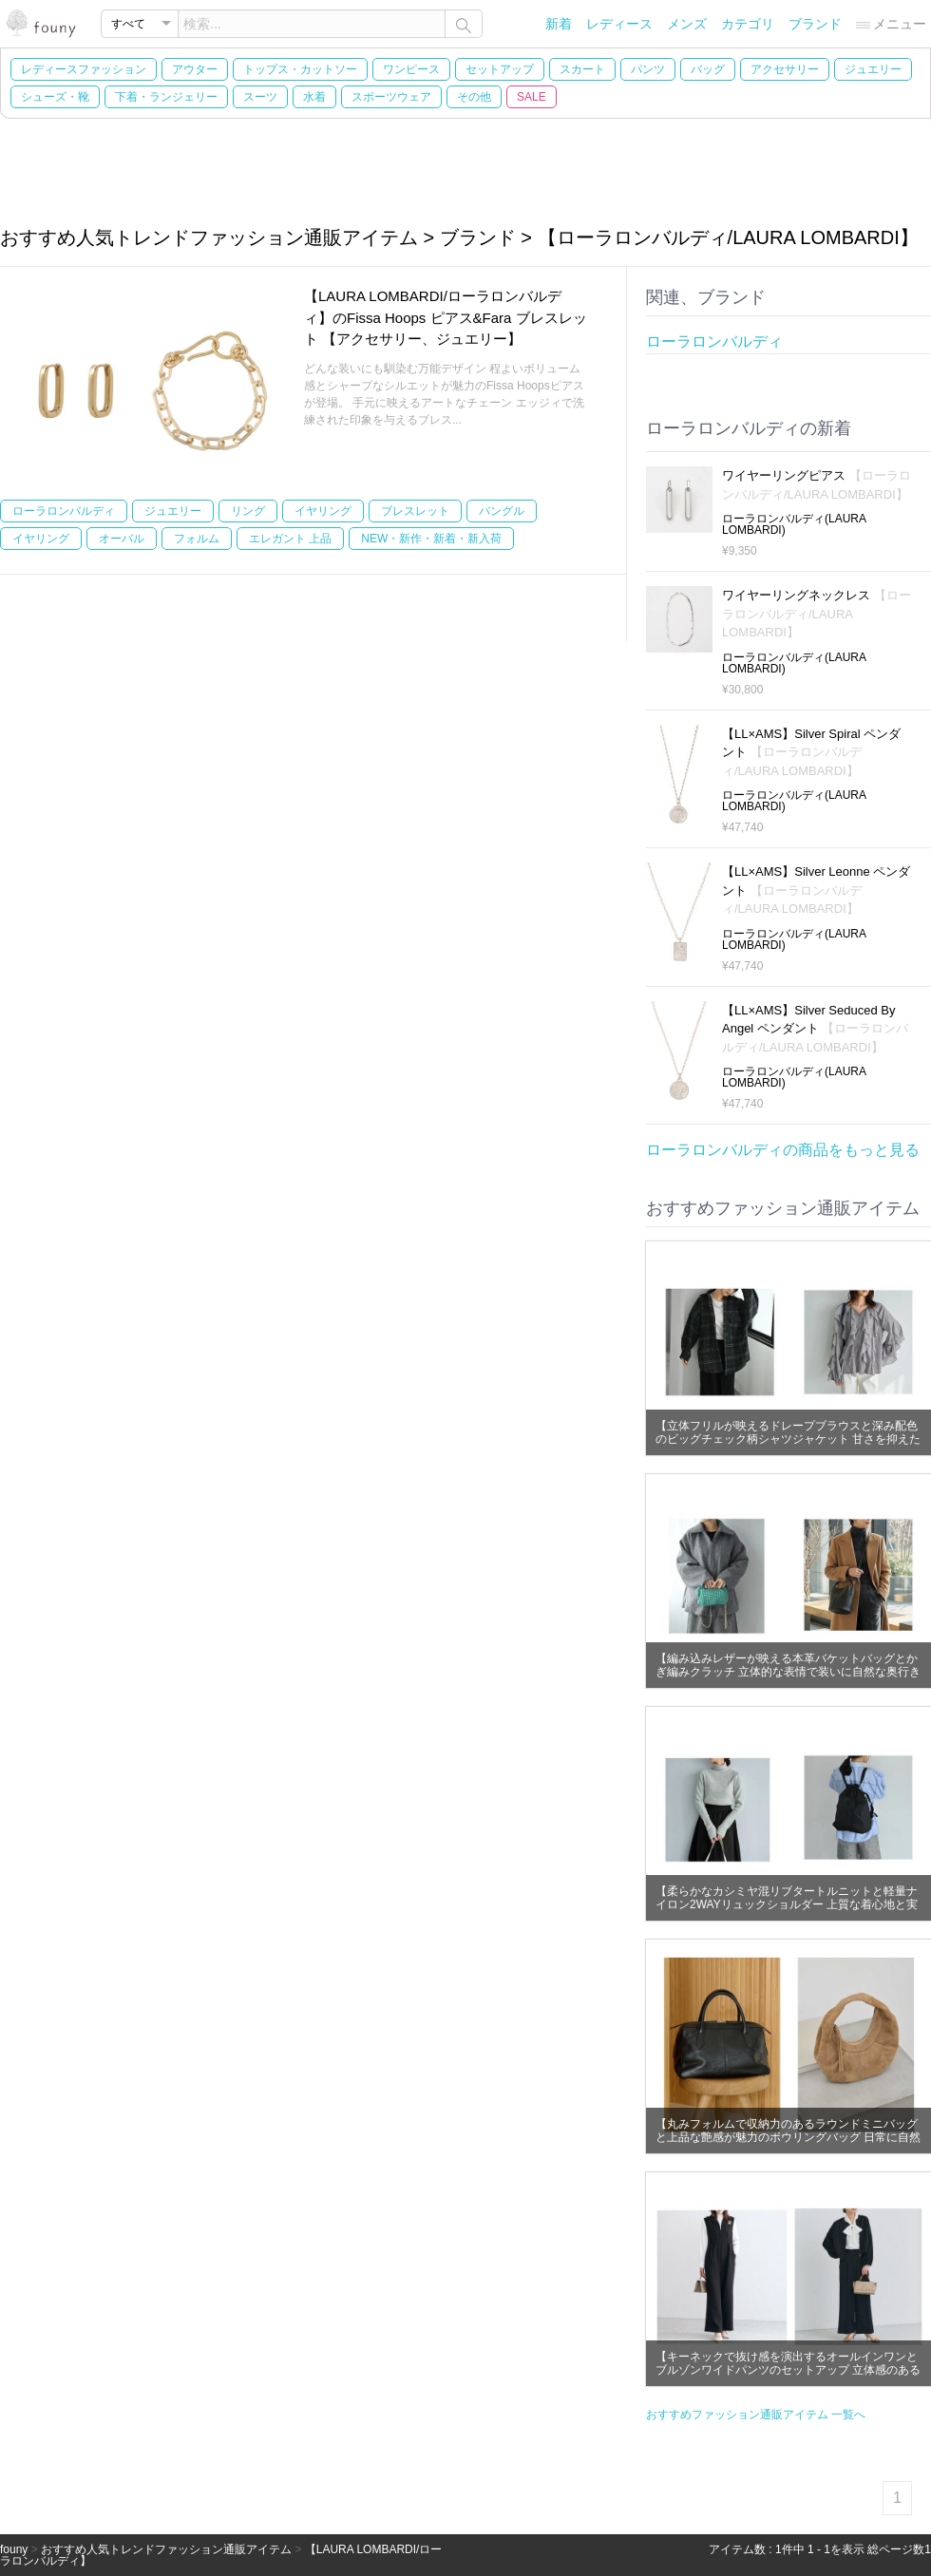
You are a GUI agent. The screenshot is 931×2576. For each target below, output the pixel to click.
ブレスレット (415, 511)
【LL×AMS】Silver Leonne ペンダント (816, 890)
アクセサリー (784, 69)
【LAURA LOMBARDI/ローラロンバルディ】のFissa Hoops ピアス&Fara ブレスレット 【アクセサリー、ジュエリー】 (445, 317)
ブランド (815, 23)
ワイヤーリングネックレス (816, 613)
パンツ (648, 69)
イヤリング (323, 511)
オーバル (121, 538)
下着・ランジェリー (166, 97)
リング (248, 511)
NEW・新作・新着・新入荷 (431, 538)
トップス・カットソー (300, 69)
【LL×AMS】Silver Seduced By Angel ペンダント (815, 1028)
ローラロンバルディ (63, 511)
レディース (619, 23)
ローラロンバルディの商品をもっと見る (783, 1150)
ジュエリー (873, 69)
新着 (558, 23)
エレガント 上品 (290, 538)
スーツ (260, 97)
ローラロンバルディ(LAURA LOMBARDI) (793, 524)
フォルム (196, 538)
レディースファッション (83, 69)
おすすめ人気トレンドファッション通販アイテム (166, 2549)
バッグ (708, 69)
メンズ (687, 23)
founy (14, 2549)
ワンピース (411, 69)
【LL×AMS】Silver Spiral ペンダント (811, 752)
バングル (501, 511)
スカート (582, 69)
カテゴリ (747, 23)
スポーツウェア (391, 97)
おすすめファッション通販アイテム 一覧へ (755, 2414)
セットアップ (500, 69)
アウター (195, 69)
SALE (531, 97)
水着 (314, 97)
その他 (474, 97)
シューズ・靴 (55, 97)
